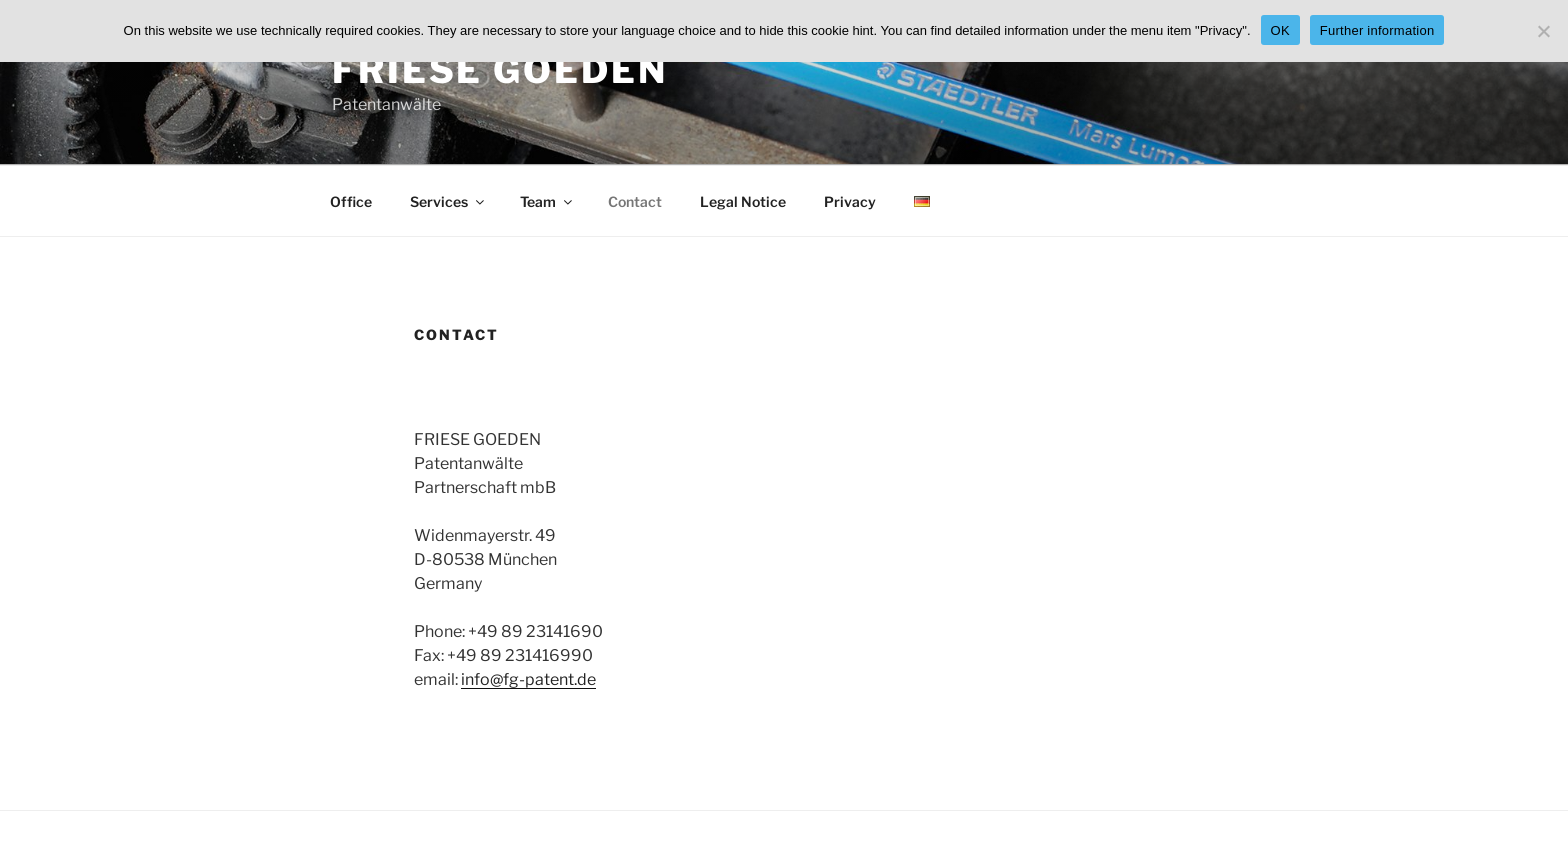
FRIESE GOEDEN (499, 70)
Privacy (850, 201)
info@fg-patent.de (528, 679)
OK (1280, 30)
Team (547, 201)
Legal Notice (743, 201)
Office (351, 201)
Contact (635, 201)
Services (448, 201)
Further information (1377, 30)
